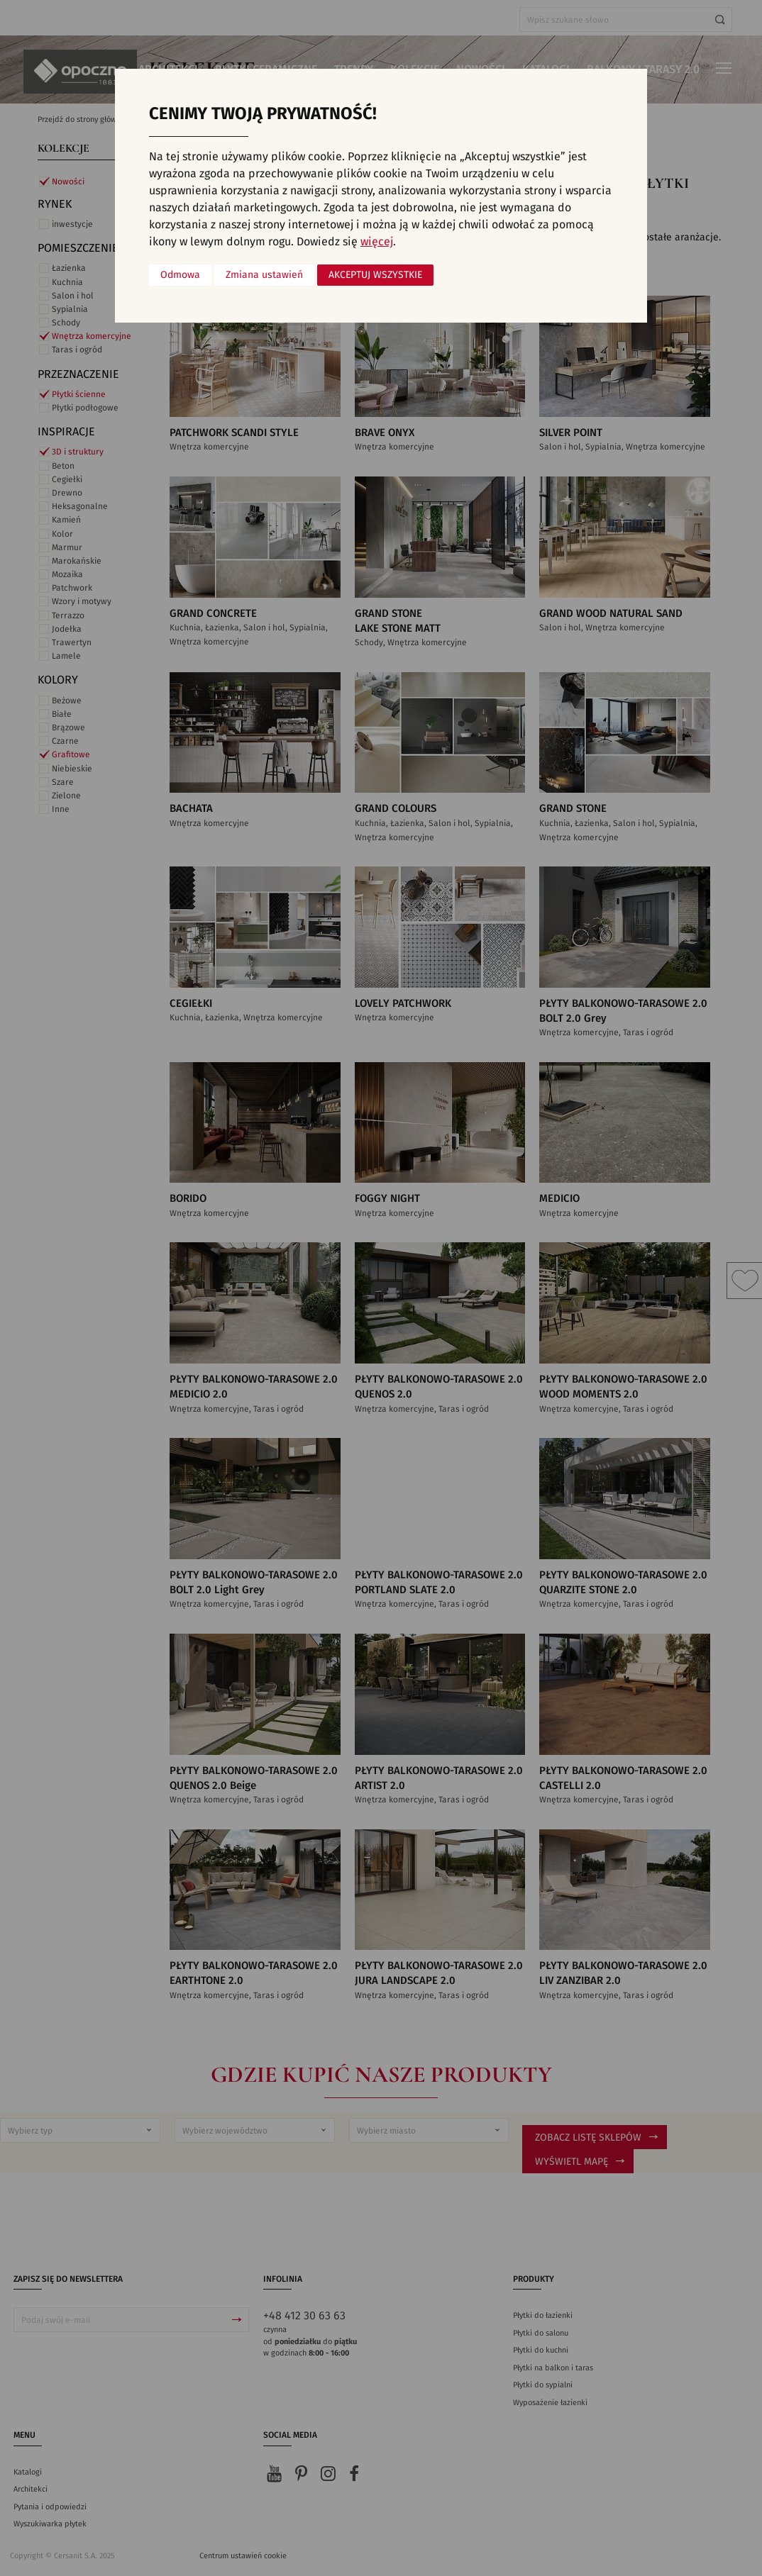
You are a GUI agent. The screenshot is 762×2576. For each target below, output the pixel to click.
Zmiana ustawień (264, 275)
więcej (376, 241)
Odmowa (180, 275)
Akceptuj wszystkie (375, 275)
